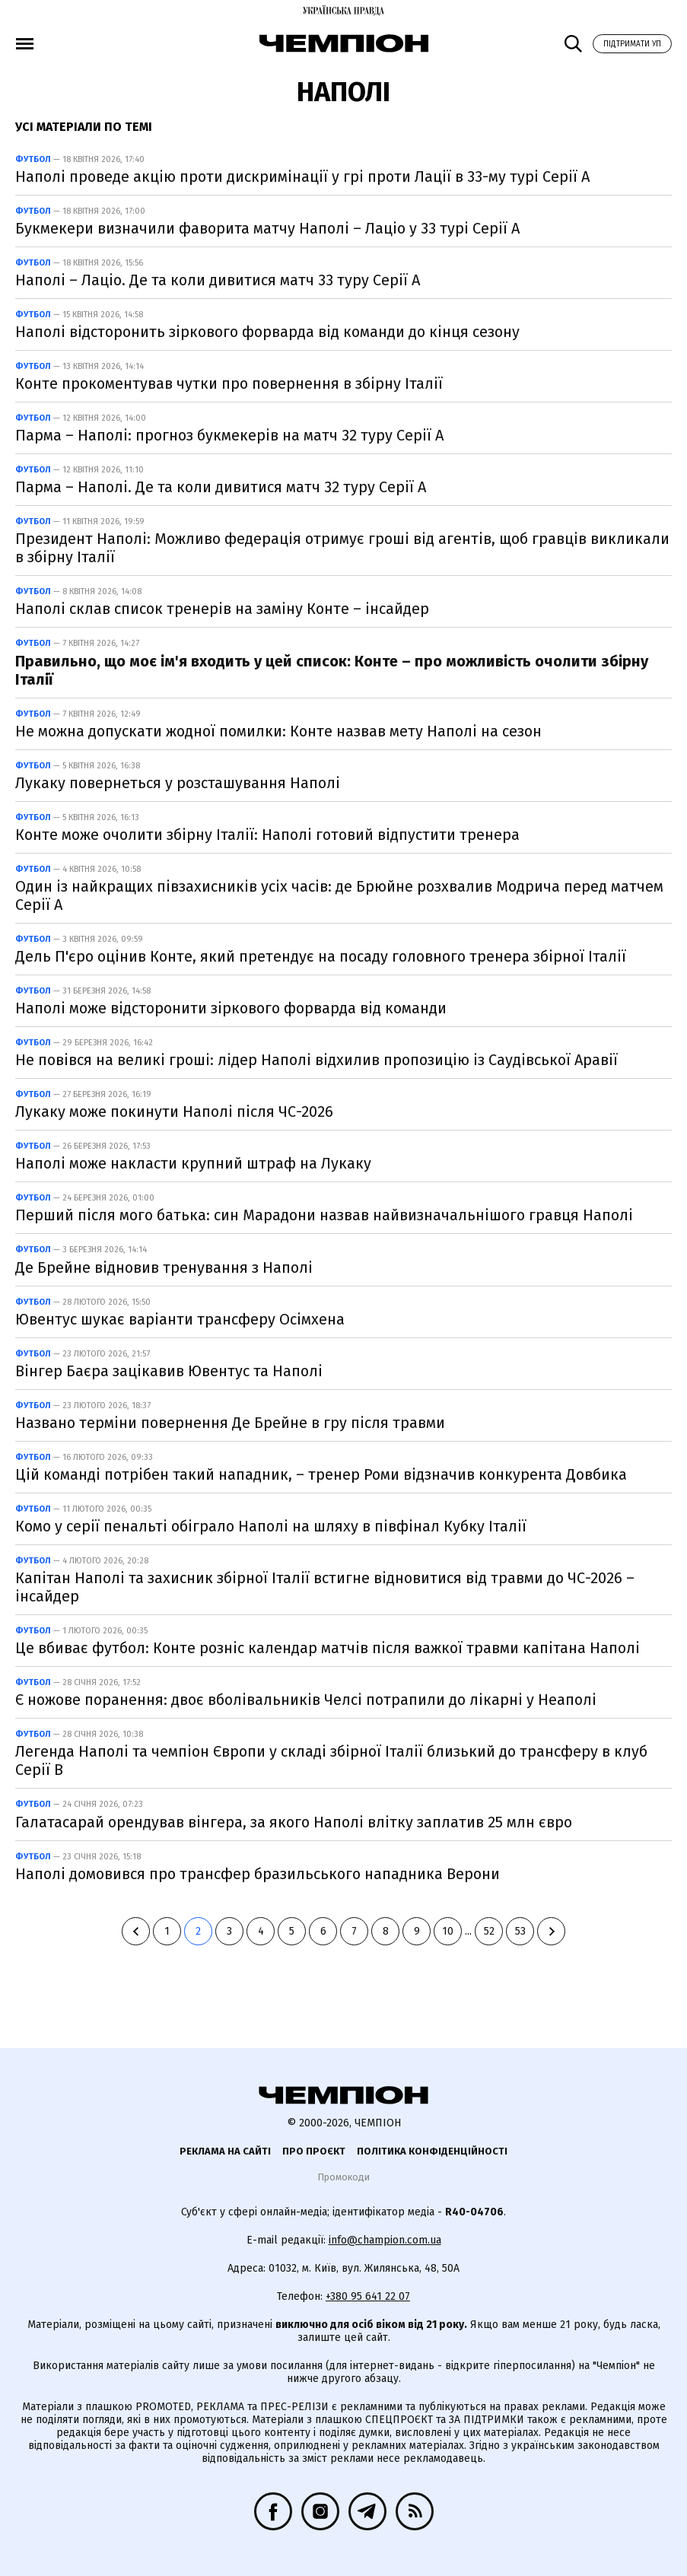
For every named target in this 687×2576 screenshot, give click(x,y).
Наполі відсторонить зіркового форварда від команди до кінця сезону (267, 332)
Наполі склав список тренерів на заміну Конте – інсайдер (222, 608)
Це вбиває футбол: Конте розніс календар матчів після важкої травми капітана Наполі (327, 1648)
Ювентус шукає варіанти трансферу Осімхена (180, 1319)
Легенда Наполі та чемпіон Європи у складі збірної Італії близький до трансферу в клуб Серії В (331, 1760)
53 (520, 1931)
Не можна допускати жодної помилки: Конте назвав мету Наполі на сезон (278, 731)
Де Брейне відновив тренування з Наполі (164, 1267)
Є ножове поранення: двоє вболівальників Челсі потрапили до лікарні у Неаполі (305, 1699)
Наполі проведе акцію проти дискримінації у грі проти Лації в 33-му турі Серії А (302, 176)
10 (447, 1931)
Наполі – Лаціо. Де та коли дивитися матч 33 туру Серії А (217, 280)
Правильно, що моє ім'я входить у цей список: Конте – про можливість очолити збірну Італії (331, 670)
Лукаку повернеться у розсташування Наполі (177, 783)
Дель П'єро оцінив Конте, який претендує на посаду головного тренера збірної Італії (320, 956)
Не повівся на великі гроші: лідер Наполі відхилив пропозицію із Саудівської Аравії (316, 1060)
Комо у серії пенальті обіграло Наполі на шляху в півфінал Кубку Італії (270, 1526)
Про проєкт (313, 2151)
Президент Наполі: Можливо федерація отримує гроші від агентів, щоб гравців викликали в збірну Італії (342, 548)
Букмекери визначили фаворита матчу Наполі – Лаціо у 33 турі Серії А (267, 228)
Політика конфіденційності (432, 2151)
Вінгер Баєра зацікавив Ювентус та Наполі (169, 1371)
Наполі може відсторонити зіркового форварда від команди (231, 1008)
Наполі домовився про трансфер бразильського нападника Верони (257, 1874)
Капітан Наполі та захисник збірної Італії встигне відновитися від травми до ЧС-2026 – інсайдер (325, 1587)
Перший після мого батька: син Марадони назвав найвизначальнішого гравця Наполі (324, 1215)
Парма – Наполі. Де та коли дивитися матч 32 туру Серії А (220, 487)
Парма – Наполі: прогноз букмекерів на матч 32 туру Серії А (229, 435)
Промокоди (343, 2177)
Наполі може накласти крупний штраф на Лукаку (193, 1163)
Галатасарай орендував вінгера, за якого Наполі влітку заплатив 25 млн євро (293, 1822)
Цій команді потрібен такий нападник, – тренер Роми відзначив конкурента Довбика (321, 1474)
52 (489, 1931)
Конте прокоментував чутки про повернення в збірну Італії (229, 383)
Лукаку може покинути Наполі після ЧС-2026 (174, 1111)
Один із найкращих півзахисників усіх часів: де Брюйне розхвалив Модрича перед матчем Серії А (339, 895)
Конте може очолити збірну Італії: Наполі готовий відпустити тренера (267, 834)
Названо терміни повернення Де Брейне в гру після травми (230, 1423)
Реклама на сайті (225, 2151)
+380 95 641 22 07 (368, 2296)
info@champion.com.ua (385, 2240)
